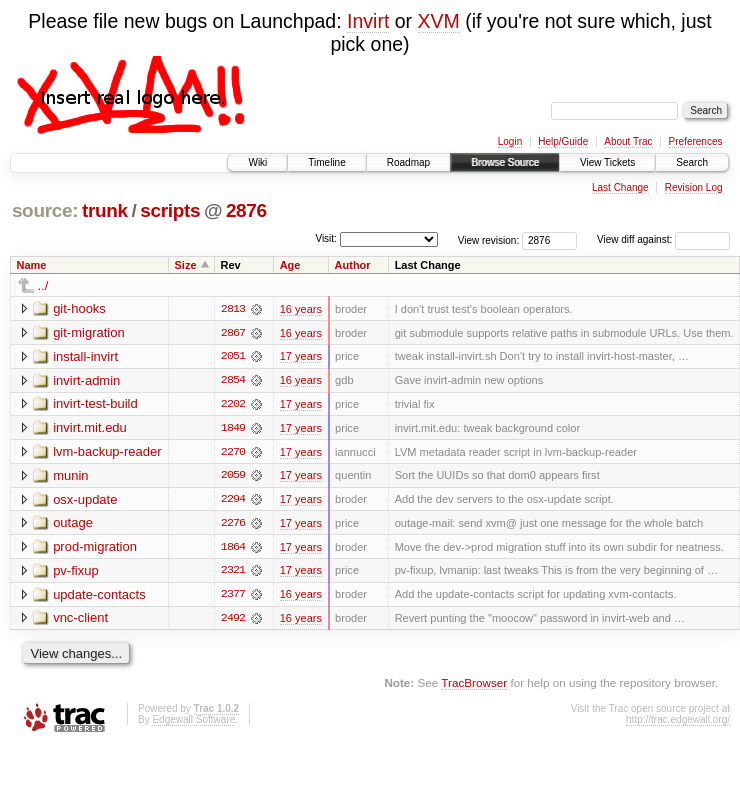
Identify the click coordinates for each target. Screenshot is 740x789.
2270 (233, 453)
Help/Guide (563, 141)
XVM (439, 21)
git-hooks (79, 308)
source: (45, 210)
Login (510, 141)
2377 (233, 597)
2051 (233, 357)
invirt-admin (86, 380)
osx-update (85, 500)
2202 (233, 405)
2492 (233, 621)
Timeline (326, 162)
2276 (233, 525)
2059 (233, 477)
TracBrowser (474, 685)
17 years (301, 357)
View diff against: (663, 239)
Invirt (368, 21)
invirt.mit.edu (90, 428)
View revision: (489, 239)
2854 (233, 381)
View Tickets (607, 162)
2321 (233, 573)
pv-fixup (76, 572)
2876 (246, 210)
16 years (301, 309)
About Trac (628, 141)
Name (32, 265)
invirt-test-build (95, 404)
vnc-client (80, 620)
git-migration (89, 332)
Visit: (326, 238)
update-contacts (99, 596)
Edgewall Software (193, 722)
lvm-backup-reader (107, 452)
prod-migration (95, 548)
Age (290, 265)
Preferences (696, 141)
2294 (233, 501)
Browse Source (505, 162)
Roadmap (408, 162)
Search (692, 162)
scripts (170, 210)
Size (186, 265)
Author (353, 265)
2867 (233, 333)
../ (43, 285)
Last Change (620, 187)
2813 (233, 309)
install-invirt (85, 356)
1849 (233, 429)
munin (70, 476)
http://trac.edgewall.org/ (678, 722)
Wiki (257, 162)
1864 (233, 549)
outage (73, 524)
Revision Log (694, 187)
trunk (105, 210)
